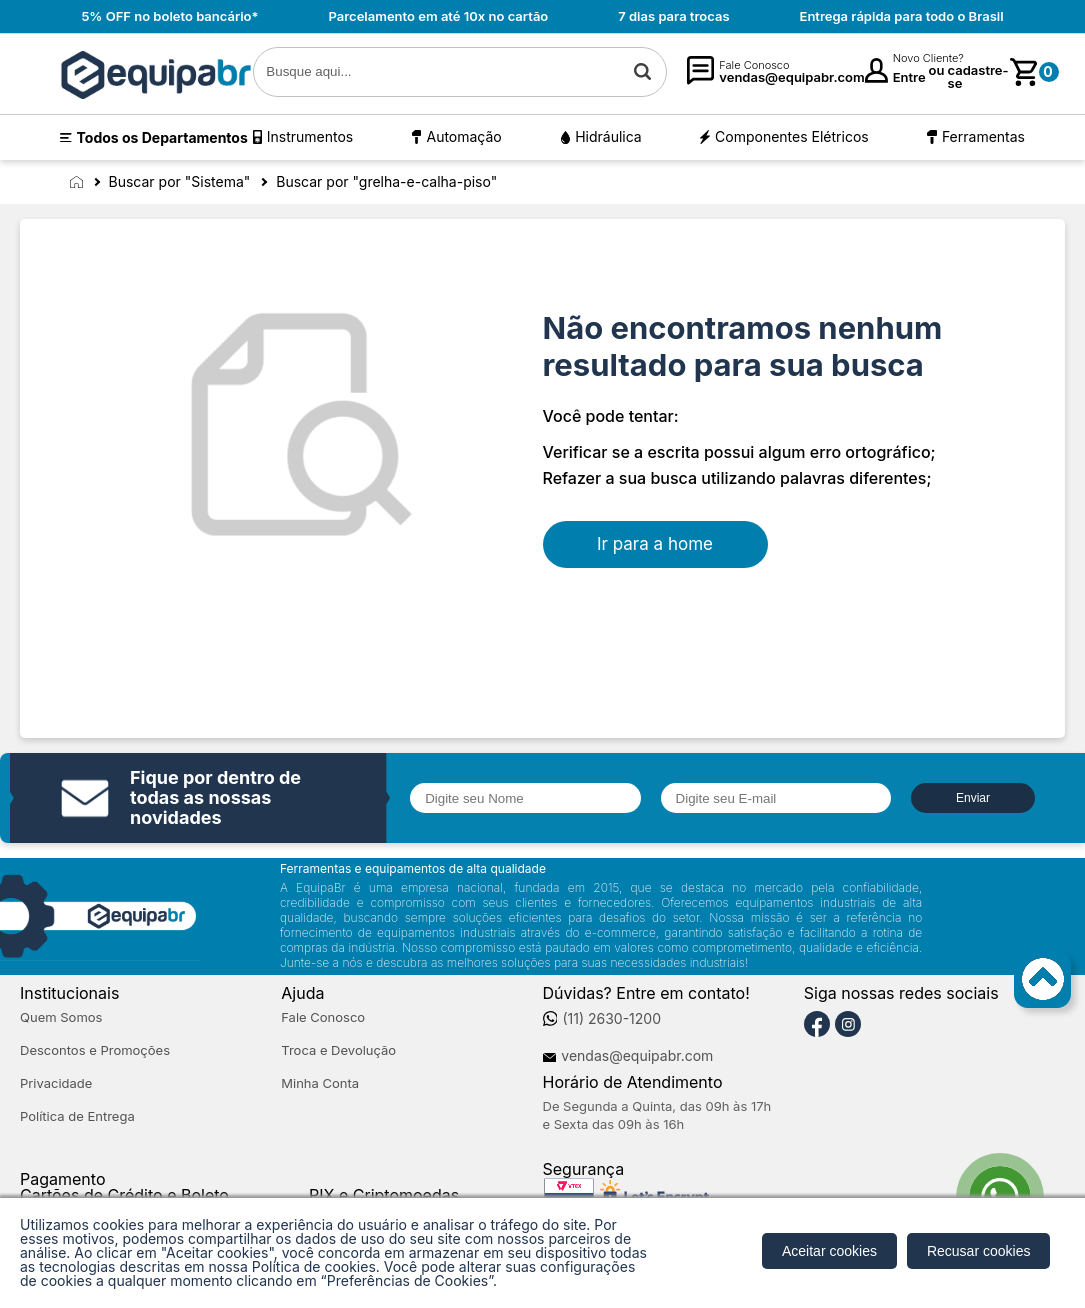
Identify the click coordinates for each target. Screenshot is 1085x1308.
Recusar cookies (979, 1251)
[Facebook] (817, 1025)
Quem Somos (61, 1017)
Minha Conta (320, 1083)
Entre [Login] (909, 77)
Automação (463, 136)
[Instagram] (848, 1025)
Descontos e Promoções (95, 1050)
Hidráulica (608, 136)
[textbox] (460, 72)
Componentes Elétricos (792, 136)
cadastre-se (978, 77)
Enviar (973, 798)
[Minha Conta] (876, 71)
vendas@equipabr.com (637, 1056)
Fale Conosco (323, 1017)
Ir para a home (655, 544)
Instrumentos (310, 136)
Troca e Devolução (338, 1050)
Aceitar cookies (829, 1251)
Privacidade (56, 1083)
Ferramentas (983, 136)
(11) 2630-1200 (611, 1019)
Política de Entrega (77, 1116)
